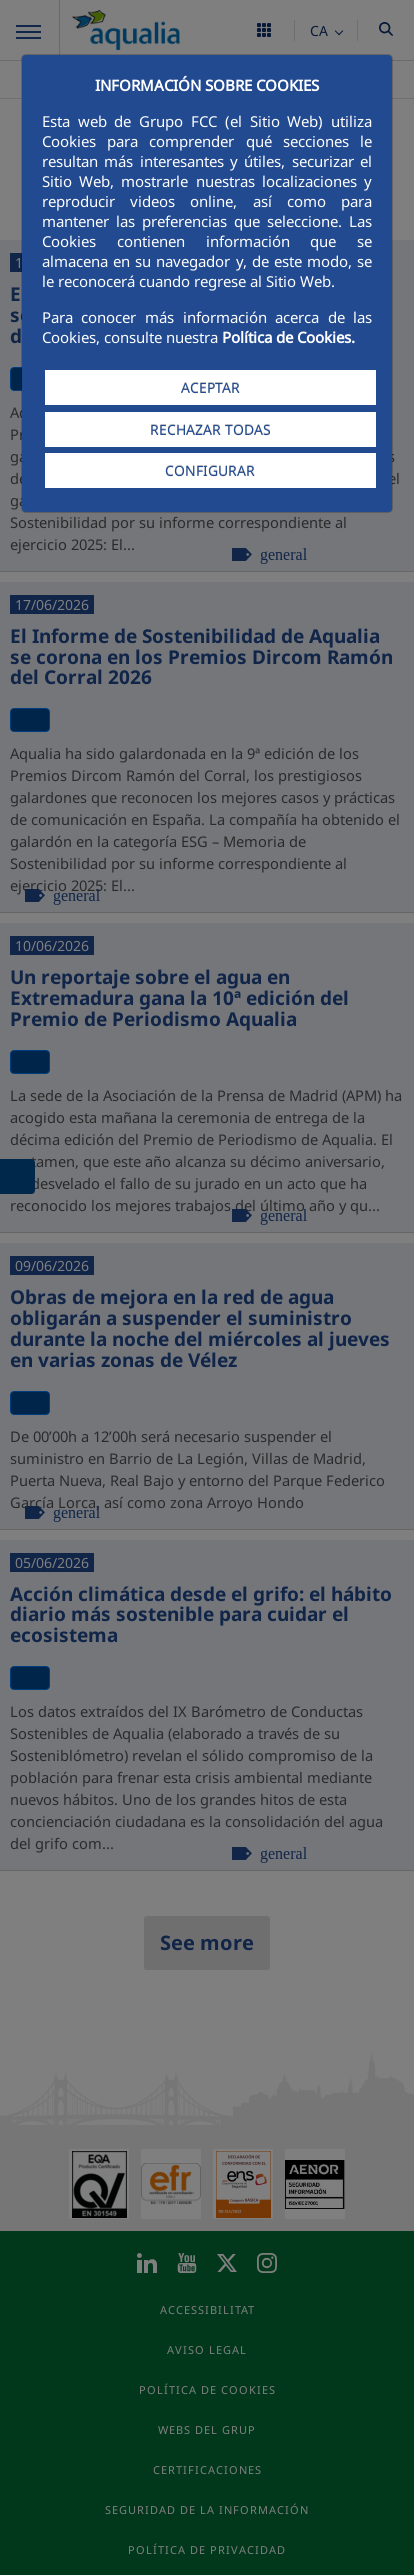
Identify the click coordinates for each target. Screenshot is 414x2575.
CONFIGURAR (210, 470)
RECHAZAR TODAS (210, 429)
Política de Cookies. (288, 337)
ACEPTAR (210, 387)
